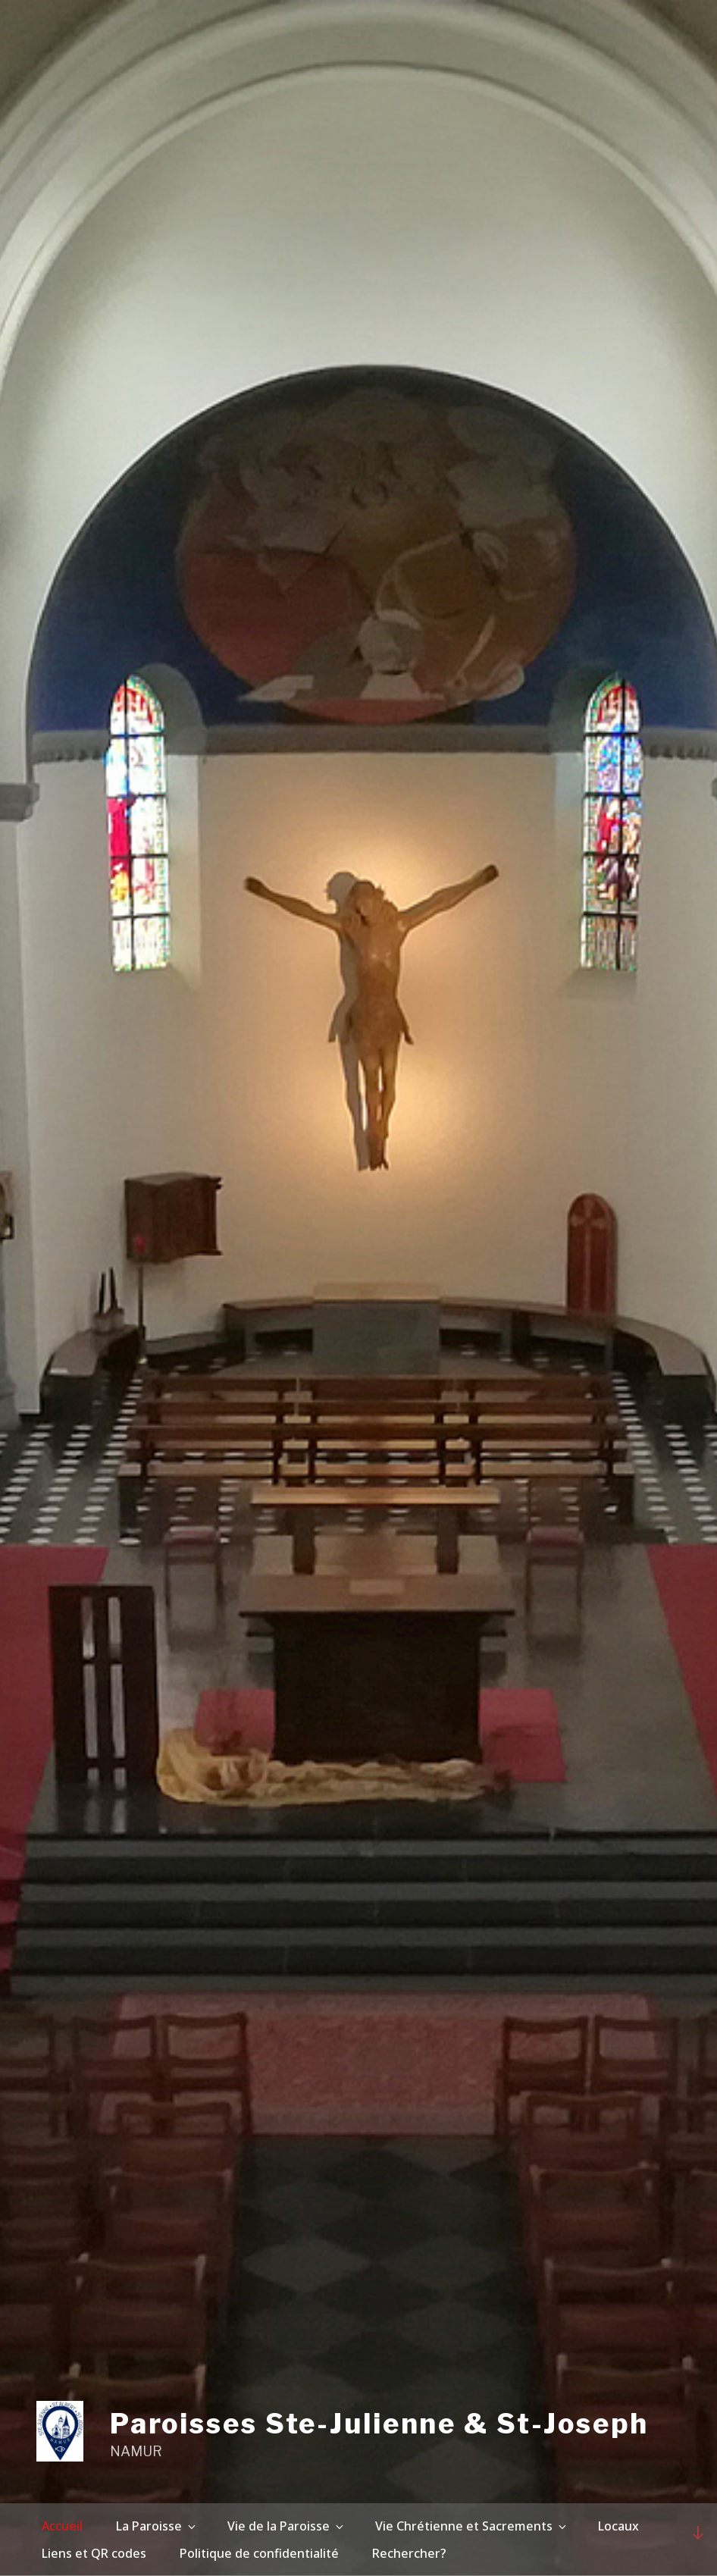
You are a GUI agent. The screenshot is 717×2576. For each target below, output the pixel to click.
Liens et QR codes (94, 2553)
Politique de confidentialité (259, 2553)
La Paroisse (157, 2526)
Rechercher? (409, 2553)
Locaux (618, 2526)
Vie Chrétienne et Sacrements (471, 2526)
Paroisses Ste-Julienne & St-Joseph (379, 2423)
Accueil (62, 2526)
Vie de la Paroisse (286, 2526)
